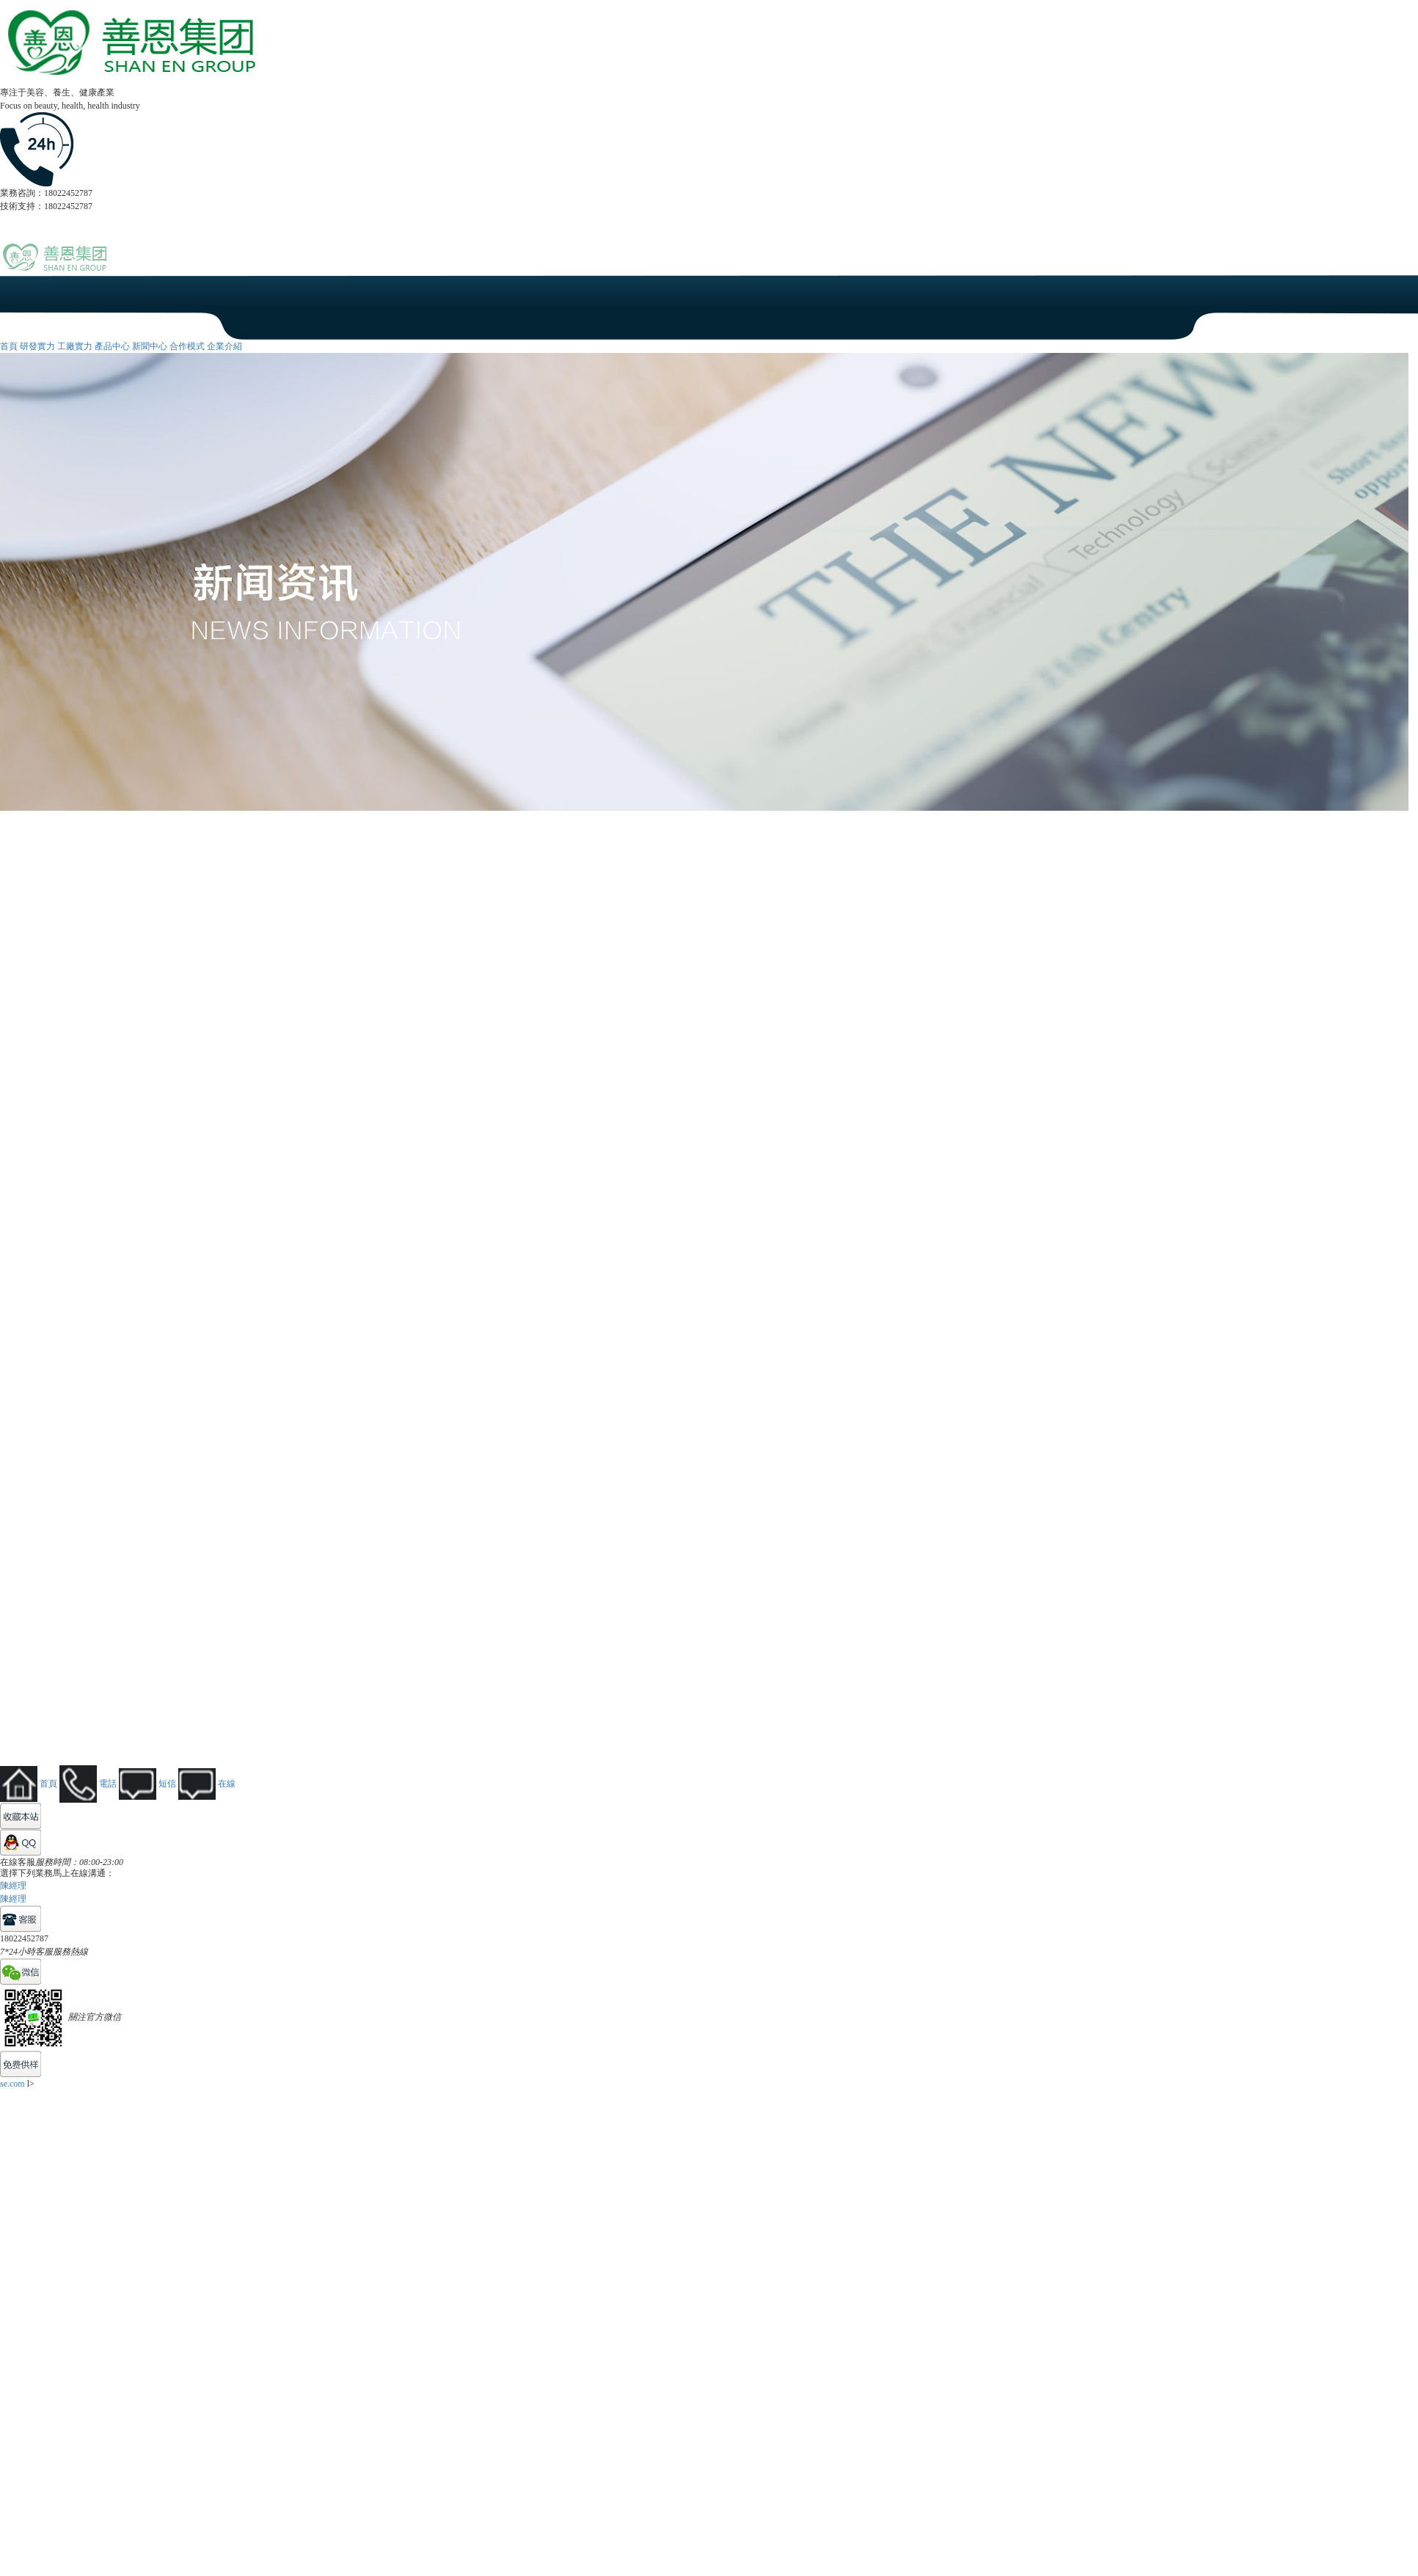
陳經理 (13, 1885)
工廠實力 (74, 346)
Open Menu (1399, 265)
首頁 (9, 346)
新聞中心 (149, 346)
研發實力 (37, 346)
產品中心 (112, 346)
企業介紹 (224, 346)
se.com (12, 2084)
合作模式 (187, 346)
